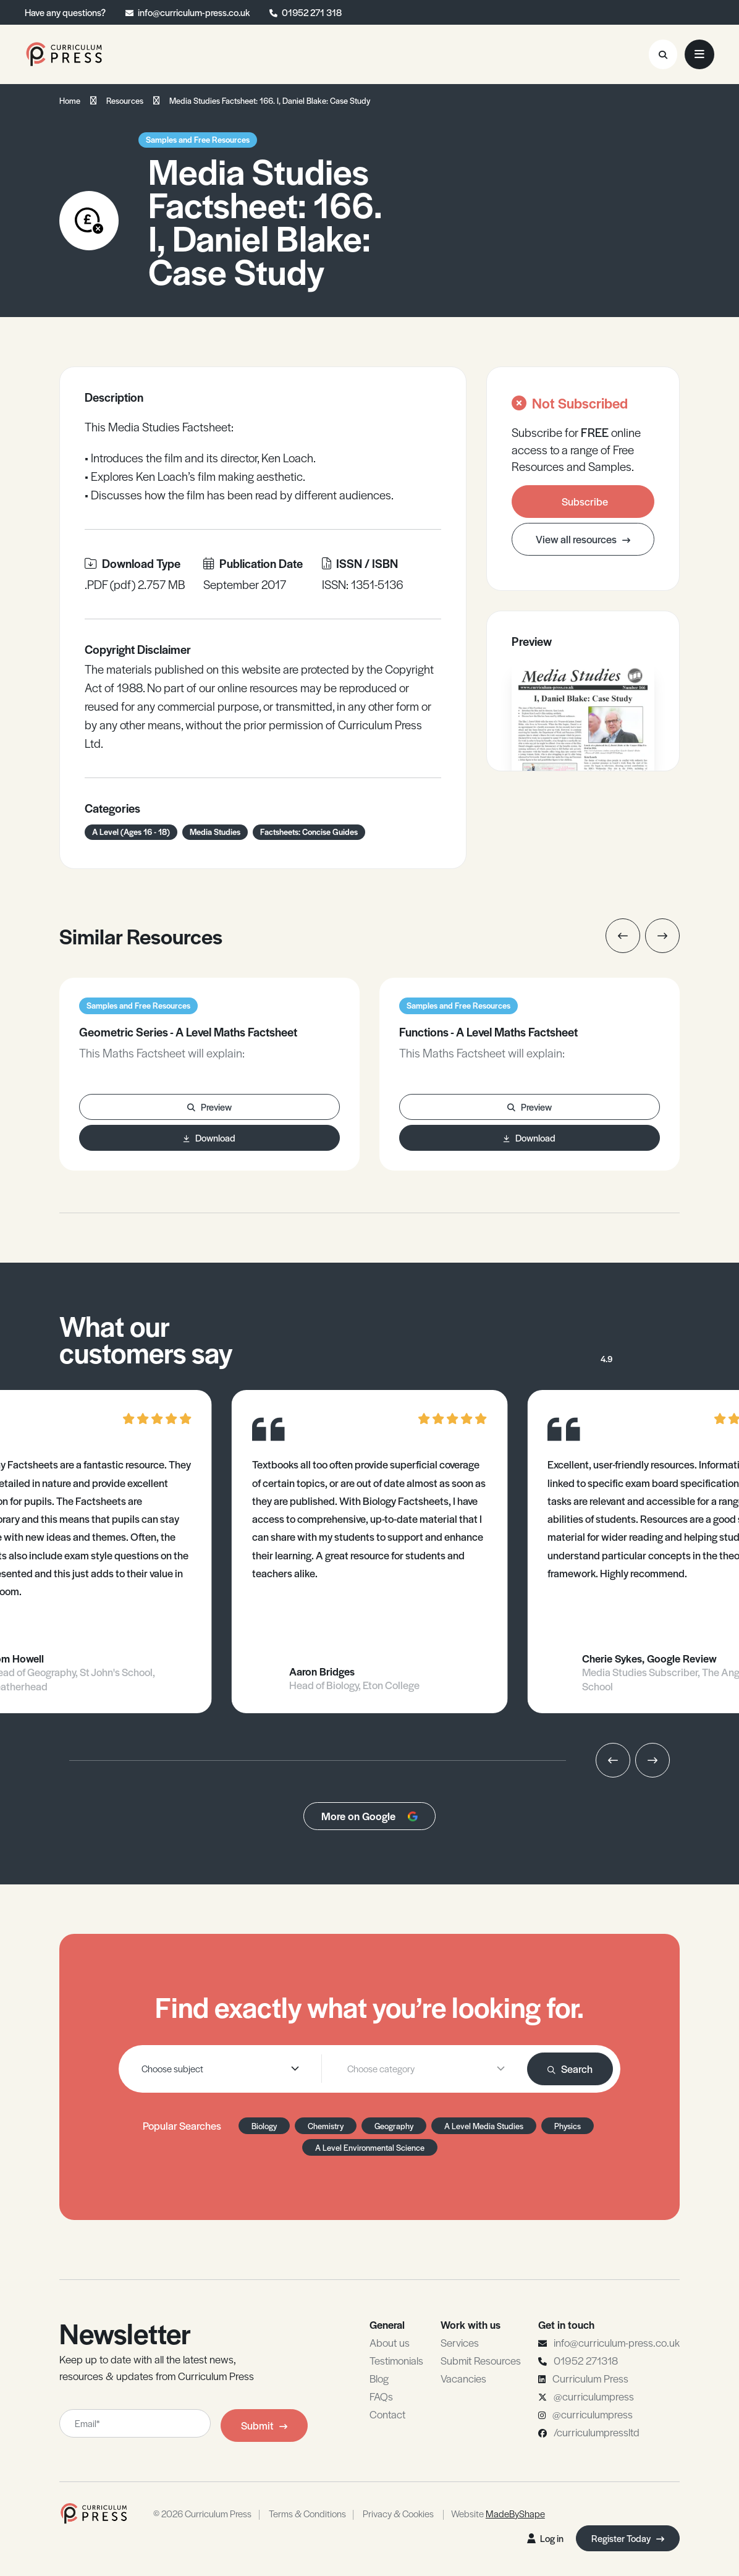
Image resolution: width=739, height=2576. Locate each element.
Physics (567, 2126)
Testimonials (396, 2360)
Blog (379, 2378)
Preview (209, 1106)
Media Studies (215, 831)
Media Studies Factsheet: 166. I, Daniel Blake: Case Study (269, 100)
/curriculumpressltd (597, 2432)
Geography (393, 2126)
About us (390, 2342)
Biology (264, 2126)
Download (209, 1137)
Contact (387, 2414)
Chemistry (326, 2126)
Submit (264, 2425)
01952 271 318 (312, 12)
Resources (124, 100)
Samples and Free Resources (198, 139)
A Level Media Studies (483, 2126)
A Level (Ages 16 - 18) (131, 831)
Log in (545, 2538)
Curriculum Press (590, 2378)
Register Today (627, 2538)
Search (570, 2068)
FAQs (381, 2396)
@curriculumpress (594, 2396)
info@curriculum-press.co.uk (194, 12)
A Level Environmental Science (369, 2147)
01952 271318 (586, 2360)
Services (460, 2342)
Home (69, 100)
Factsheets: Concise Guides (309, 831)
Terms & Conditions (307, 2513)
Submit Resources (481, 2360)
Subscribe (585, 501)
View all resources (583, 539)
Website (498, 2513)
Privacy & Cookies (398, 2513)
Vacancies (463, 2378)
